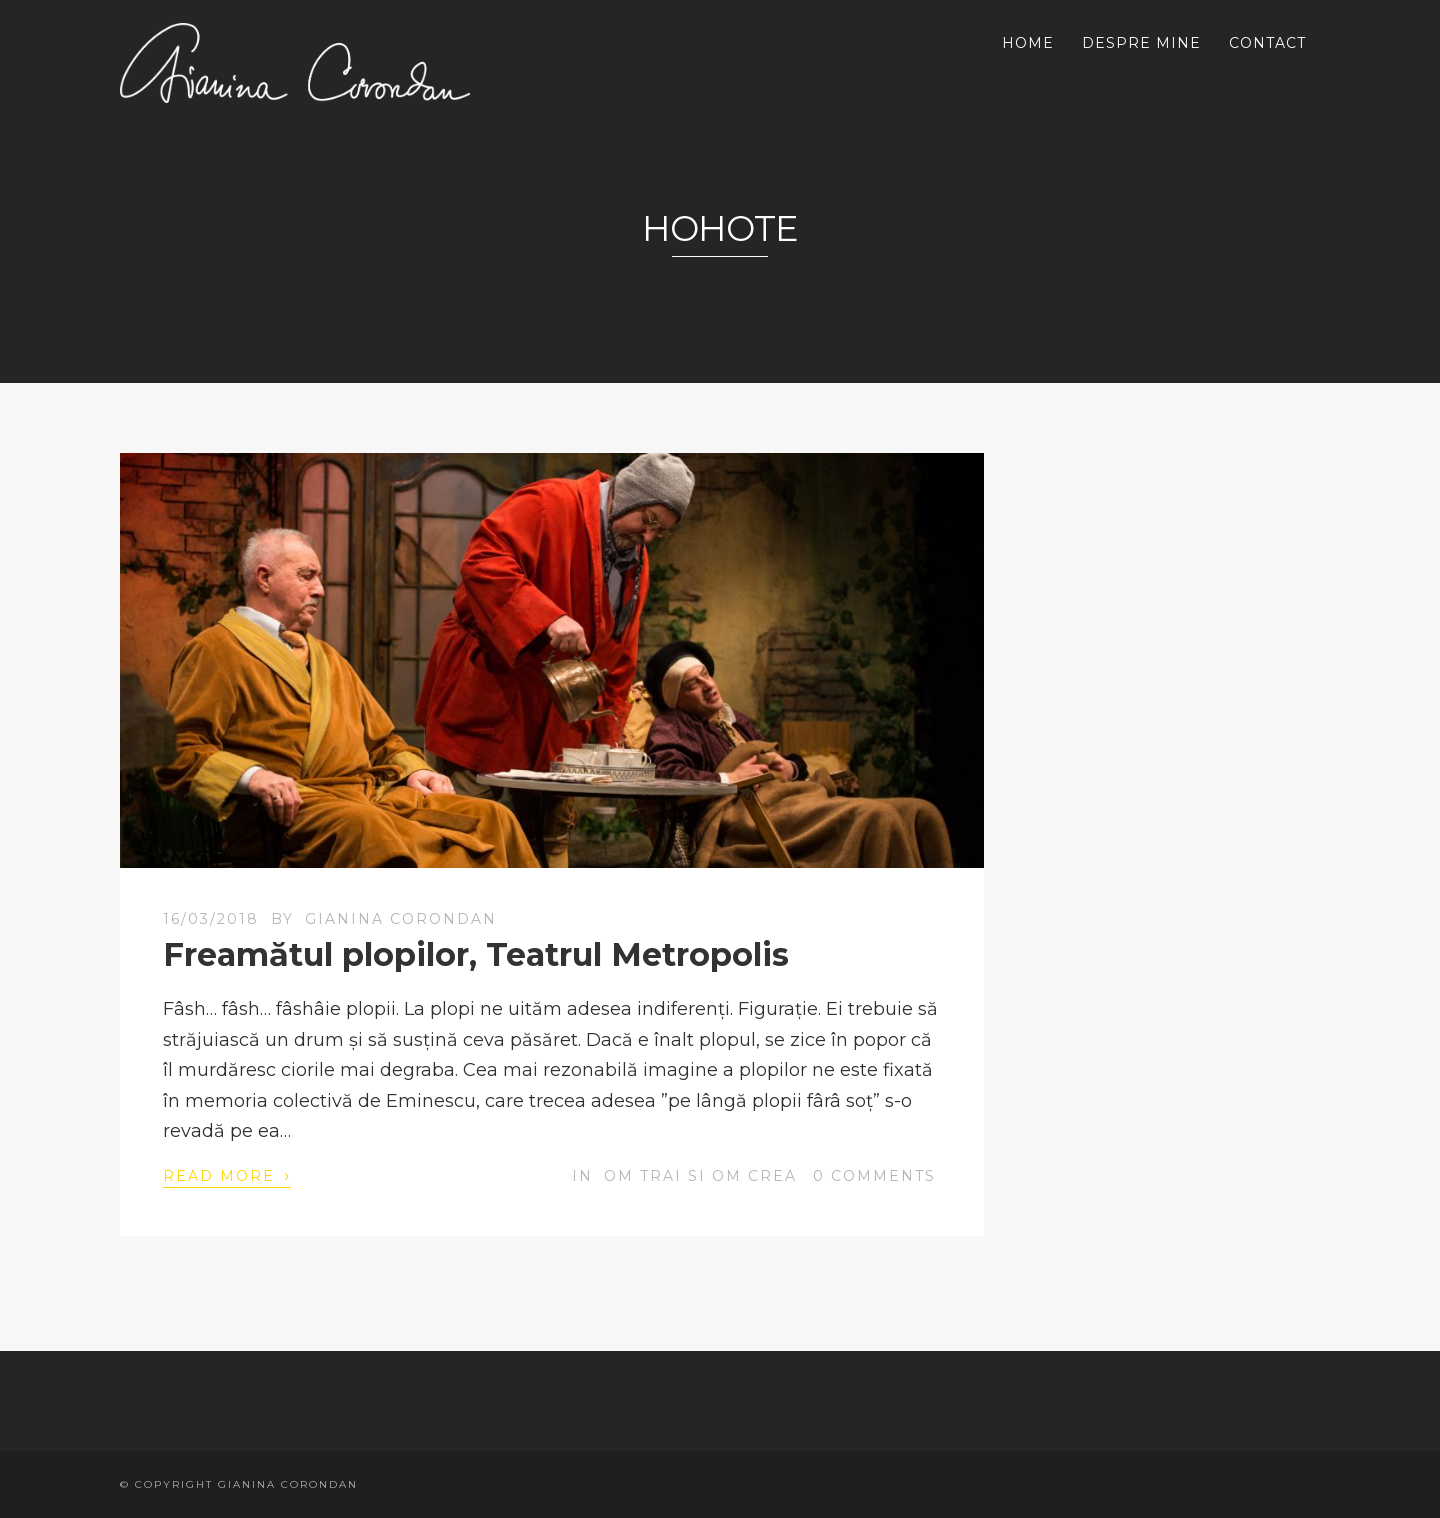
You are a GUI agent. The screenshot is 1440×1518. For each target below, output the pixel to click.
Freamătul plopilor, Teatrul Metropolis (476, 954)
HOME (1028, 43)
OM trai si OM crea (700, 1176)
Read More (227, 1175)
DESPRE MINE (1141, 43)
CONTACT (1267, 43)
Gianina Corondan (401, 919)
